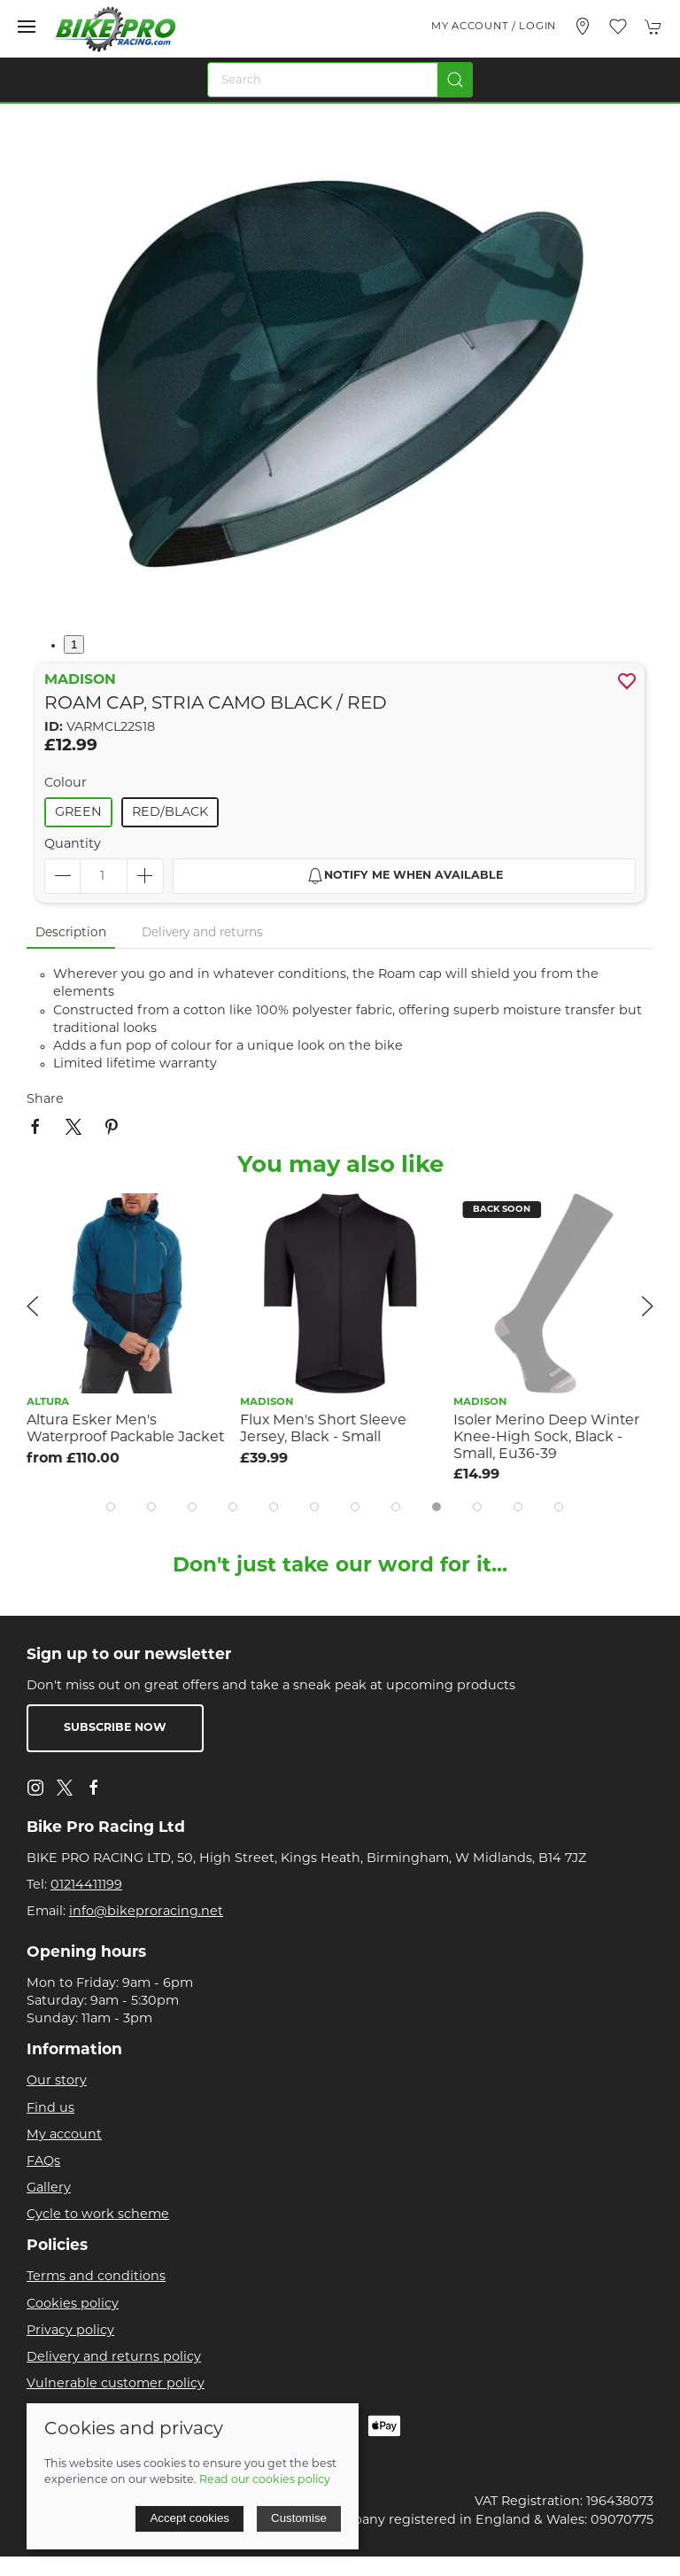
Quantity (72, 844)
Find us (50, 2108)
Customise (299, 2518)
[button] (26, 26)
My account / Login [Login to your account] (493, 26)
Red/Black (170, 812)
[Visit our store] (582, 26)
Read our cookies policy (264, 2480)
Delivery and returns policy (114, 2357)
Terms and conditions (96, 2277)
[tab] (110, 1506)
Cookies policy (73, 2304)
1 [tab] (74, 644)
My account (64, 2135)
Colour (65, 783)
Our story (57, 2081)
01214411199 (86, 1885)
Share (45, 1099)
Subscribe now (115, 1728)
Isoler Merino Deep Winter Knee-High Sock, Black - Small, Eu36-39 (546, 1437)
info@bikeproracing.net (146, 1912)
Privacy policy (70, 2331)
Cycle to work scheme (98, 2215)
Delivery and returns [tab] (202, 933)
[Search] (340, 79)
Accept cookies (189, 2518)
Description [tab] (70, 933)
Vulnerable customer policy (116, 2384)
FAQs (43, 2162)
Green (78, 812)
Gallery (49, 2188)
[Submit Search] (455, 79)
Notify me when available (404, 876)
